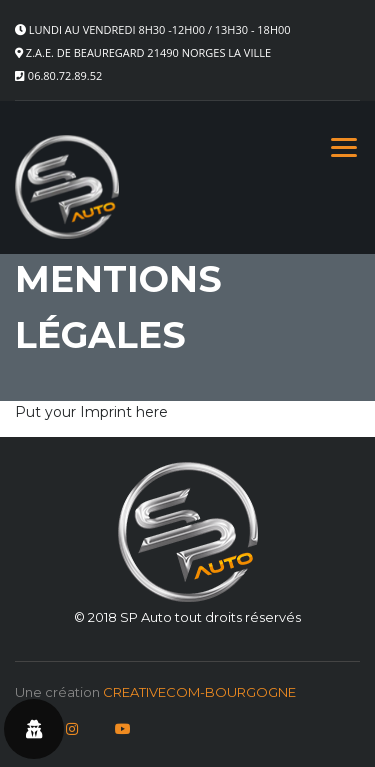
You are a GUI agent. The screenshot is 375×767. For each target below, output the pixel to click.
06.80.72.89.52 (65, 75)
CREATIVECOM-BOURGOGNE (199, 692)
